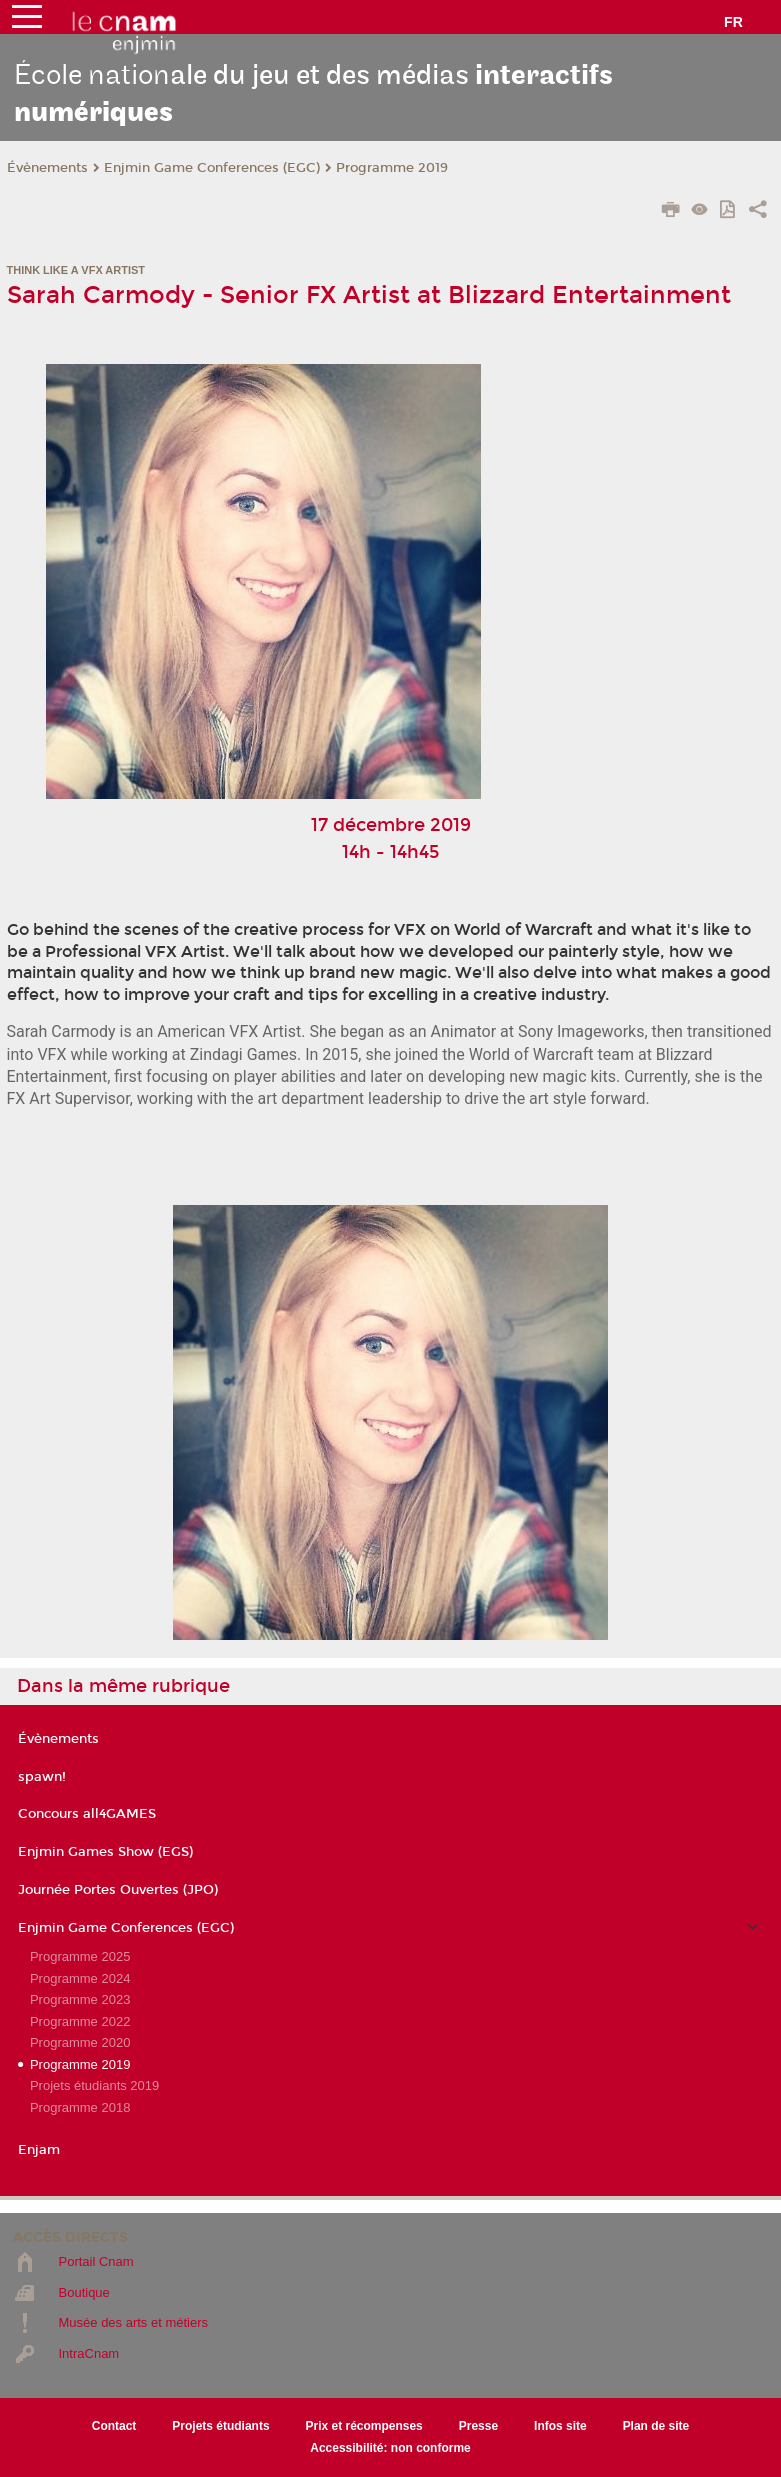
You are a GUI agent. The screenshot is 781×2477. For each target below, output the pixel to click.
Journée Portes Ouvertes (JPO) (118, 1890)
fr (733, 22)
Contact (114, 2426)
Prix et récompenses (364, 2426)
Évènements (47, 168)
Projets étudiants (220, 2426)
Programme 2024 (80, 1978)
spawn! (42, 1777)
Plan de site (656, 2426)
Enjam (39, 2150)
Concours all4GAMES (87, 1814)
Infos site (560, 2426)
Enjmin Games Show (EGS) (105, 1852)
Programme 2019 (392, 168)
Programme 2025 (80, 1956)
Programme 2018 (80, 2107)
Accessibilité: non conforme (390, 2448)
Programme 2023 (80, 1999)
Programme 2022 (80, 2021)
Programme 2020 (80, 2042)
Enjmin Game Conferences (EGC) (212, 168)
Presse (478, 2426)
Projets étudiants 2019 (94, 2085)
